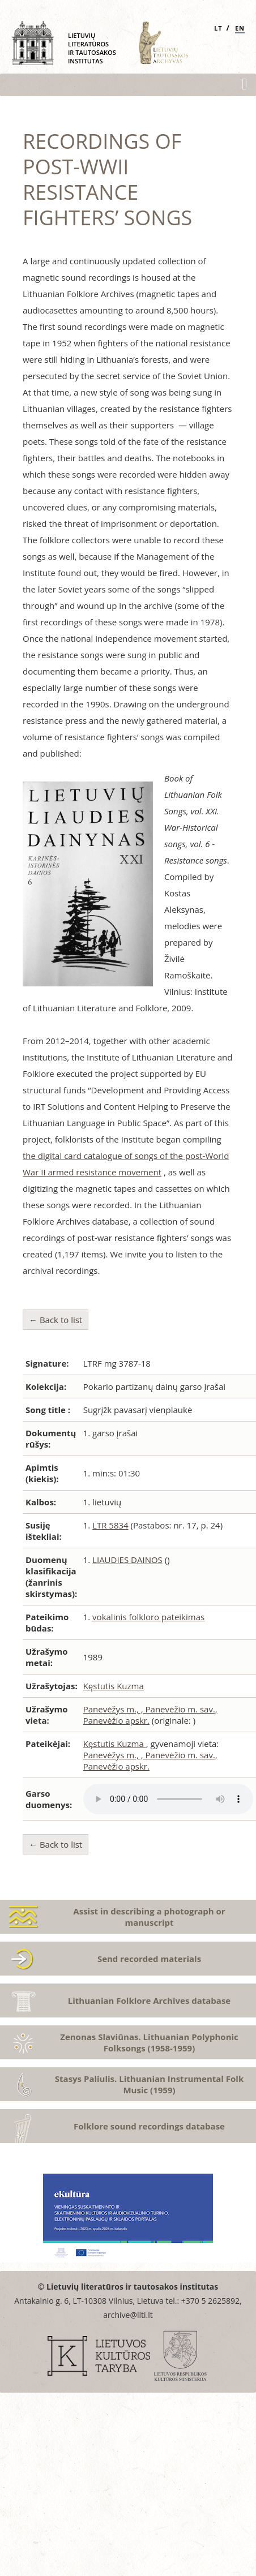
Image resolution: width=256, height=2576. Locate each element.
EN (240, 28)
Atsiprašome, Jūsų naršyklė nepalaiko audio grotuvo (168, 1799)
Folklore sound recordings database (149, 2126)
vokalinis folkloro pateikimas (148, 1616)
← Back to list (55, 1319)
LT (218, 28)
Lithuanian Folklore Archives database (149, 2000)
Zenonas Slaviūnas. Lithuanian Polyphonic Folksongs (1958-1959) (149, 2042)
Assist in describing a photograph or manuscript (149, 1916)
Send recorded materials (149, 1958)
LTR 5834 (110, 1525)
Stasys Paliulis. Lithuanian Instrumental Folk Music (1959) (149, 2084)
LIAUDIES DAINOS (127, 1559)
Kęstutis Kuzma (113, 1685)
